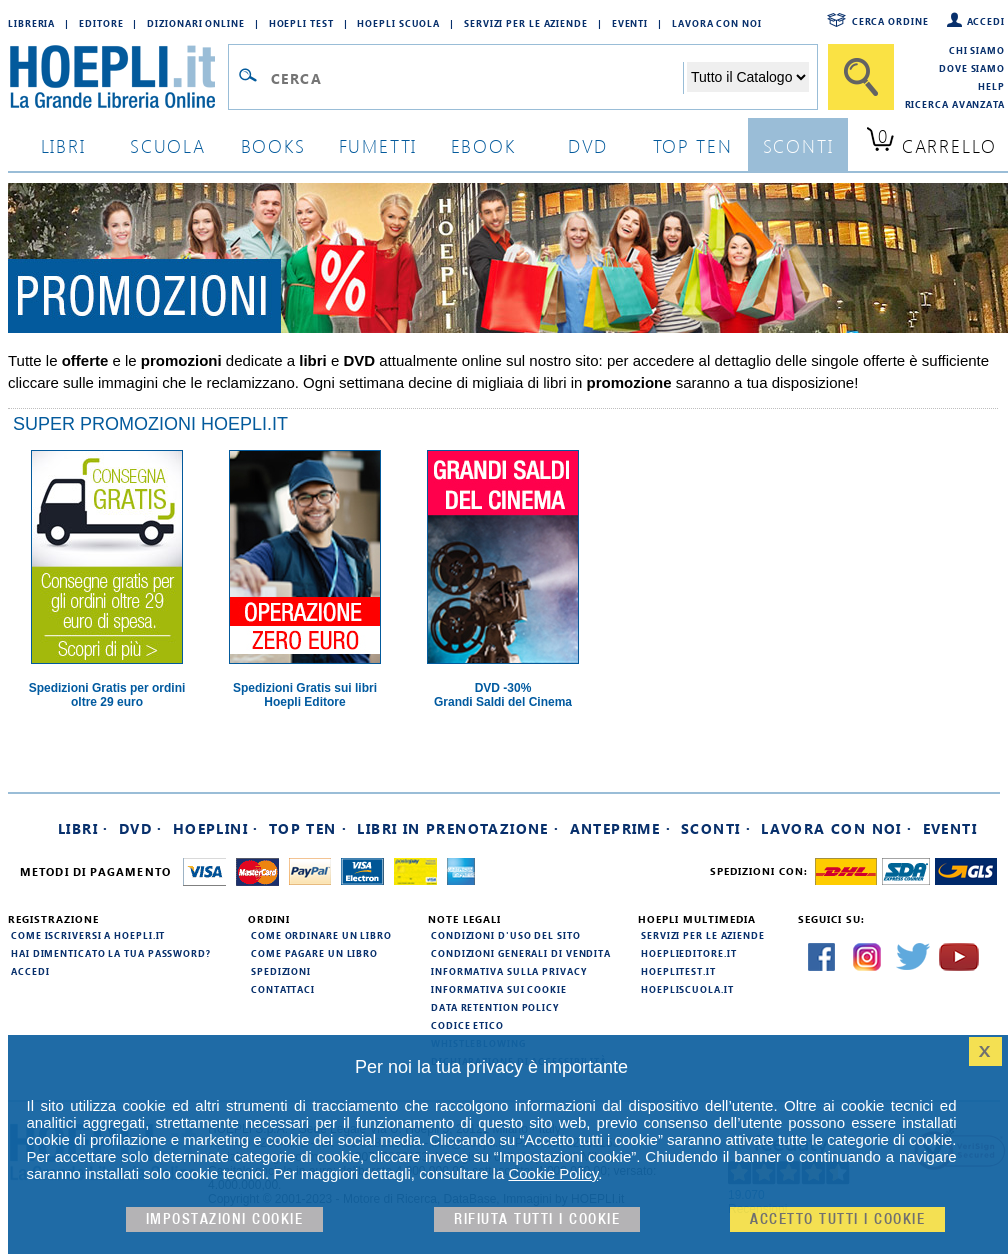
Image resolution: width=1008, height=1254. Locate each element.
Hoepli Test (301, 23)
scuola (168, 145)
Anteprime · (620, 828)
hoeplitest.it (678, 971)
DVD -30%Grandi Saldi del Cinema (503, 695)
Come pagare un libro (314, 953)
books (273, 145)
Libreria (31, 23)
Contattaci (283, 989)
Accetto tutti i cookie (837, 1219)
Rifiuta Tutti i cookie (537, 1219)
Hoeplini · (216, 828)
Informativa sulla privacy (509, 971)
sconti (798, 145)
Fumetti (378, 145)
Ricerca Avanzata (955, 104)
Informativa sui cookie (499, 989)
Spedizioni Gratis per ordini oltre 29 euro (107, 695)
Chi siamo (977, 50)
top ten (693, 145)
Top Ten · (308, 828)
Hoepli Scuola (398, 23)
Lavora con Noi (717, 23)
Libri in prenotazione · (458, 828)
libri (63, 145)
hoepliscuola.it (687, 989)
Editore (101, 23)
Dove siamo (972, 68)
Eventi (630, 23)
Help (991, 86)
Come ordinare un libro (321, 935)
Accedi (986, 21)
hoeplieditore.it (688, 953)
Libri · (83, 828)
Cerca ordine (890, 21)
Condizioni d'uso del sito (506, 935)
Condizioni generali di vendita (521, 953)
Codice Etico (467, 1025)
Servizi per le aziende (526, 23)
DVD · (141, 828)
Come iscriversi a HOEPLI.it (88, 935)
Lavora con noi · (836, 828)
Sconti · (716, 828)
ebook (483, 145)
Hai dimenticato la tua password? (111, 953)
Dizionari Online (195, 23)
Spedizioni (281, 971)
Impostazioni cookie (225, 1219)
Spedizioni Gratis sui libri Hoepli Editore (305, 695)
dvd (588, 145)
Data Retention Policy (495, 1007)
